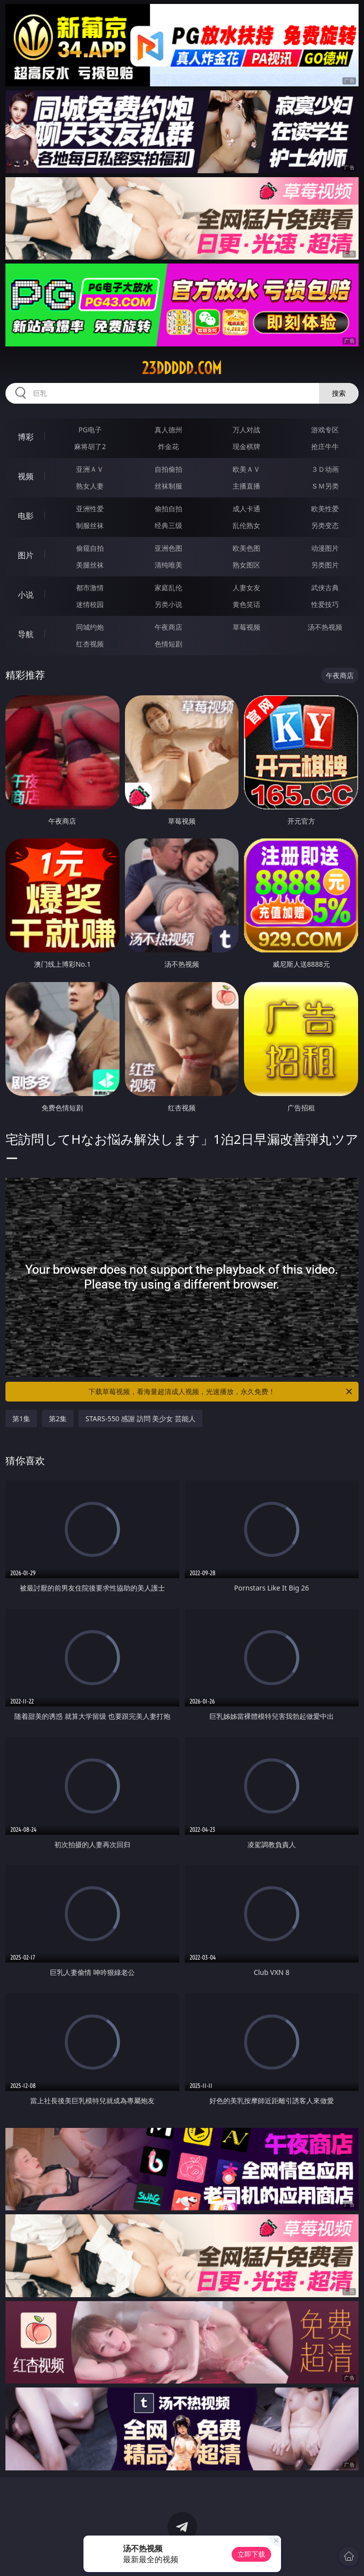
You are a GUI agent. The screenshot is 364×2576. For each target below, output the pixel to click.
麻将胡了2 (90, 446)
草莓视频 (246, 627)
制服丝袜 (90, 525)
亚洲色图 (168, 548)
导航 (26, 634)
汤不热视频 (325, 627)
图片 (26, 555)
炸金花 (168, 446)
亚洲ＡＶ (90, 469)
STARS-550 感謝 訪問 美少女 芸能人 (140, 1418)
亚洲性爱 (90, 508)
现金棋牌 (246, 446)
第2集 (58, 1418)
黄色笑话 (246, 604)
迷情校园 (90, 604)
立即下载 (251, 2554)
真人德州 (168, 429)
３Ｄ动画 (325, 469)
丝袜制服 (168, 486)
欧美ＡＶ (246, 469)
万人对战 (246, 429)
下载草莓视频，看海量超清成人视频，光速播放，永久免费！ (220, 1392)
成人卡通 (246, 508)
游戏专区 (325, 429)
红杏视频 (90, 643)
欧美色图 (246, 548)
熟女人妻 (90, 486)
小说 (26, 594)
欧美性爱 (325, 508)
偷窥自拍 (90, 548)
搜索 (339, 393)
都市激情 (90, 587)
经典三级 (168, 525)
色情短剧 (168, 643)
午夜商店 (168, 627)
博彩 (26, 436)
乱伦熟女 (246, 525)
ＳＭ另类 (325, 486)
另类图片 (325, 564)
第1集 (21, 1418)
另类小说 (168, 604)
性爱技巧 (325, 604)
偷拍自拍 (168, 508)
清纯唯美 (168, 564)
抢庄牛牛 (325, 446)
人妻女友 (246, 587)
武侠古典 (325, 587)
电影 (26, 515)
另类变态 (325, 525)
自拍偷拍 (168, 469)
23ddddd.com (182, 368)
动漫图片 (325, 548)
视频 (26, 476)
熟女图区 (246, 564)
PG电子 (90, 429)
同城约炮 (90, 627)
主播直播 (246, 486)
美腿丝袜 (90, 564)
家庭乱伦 (168, 587)
